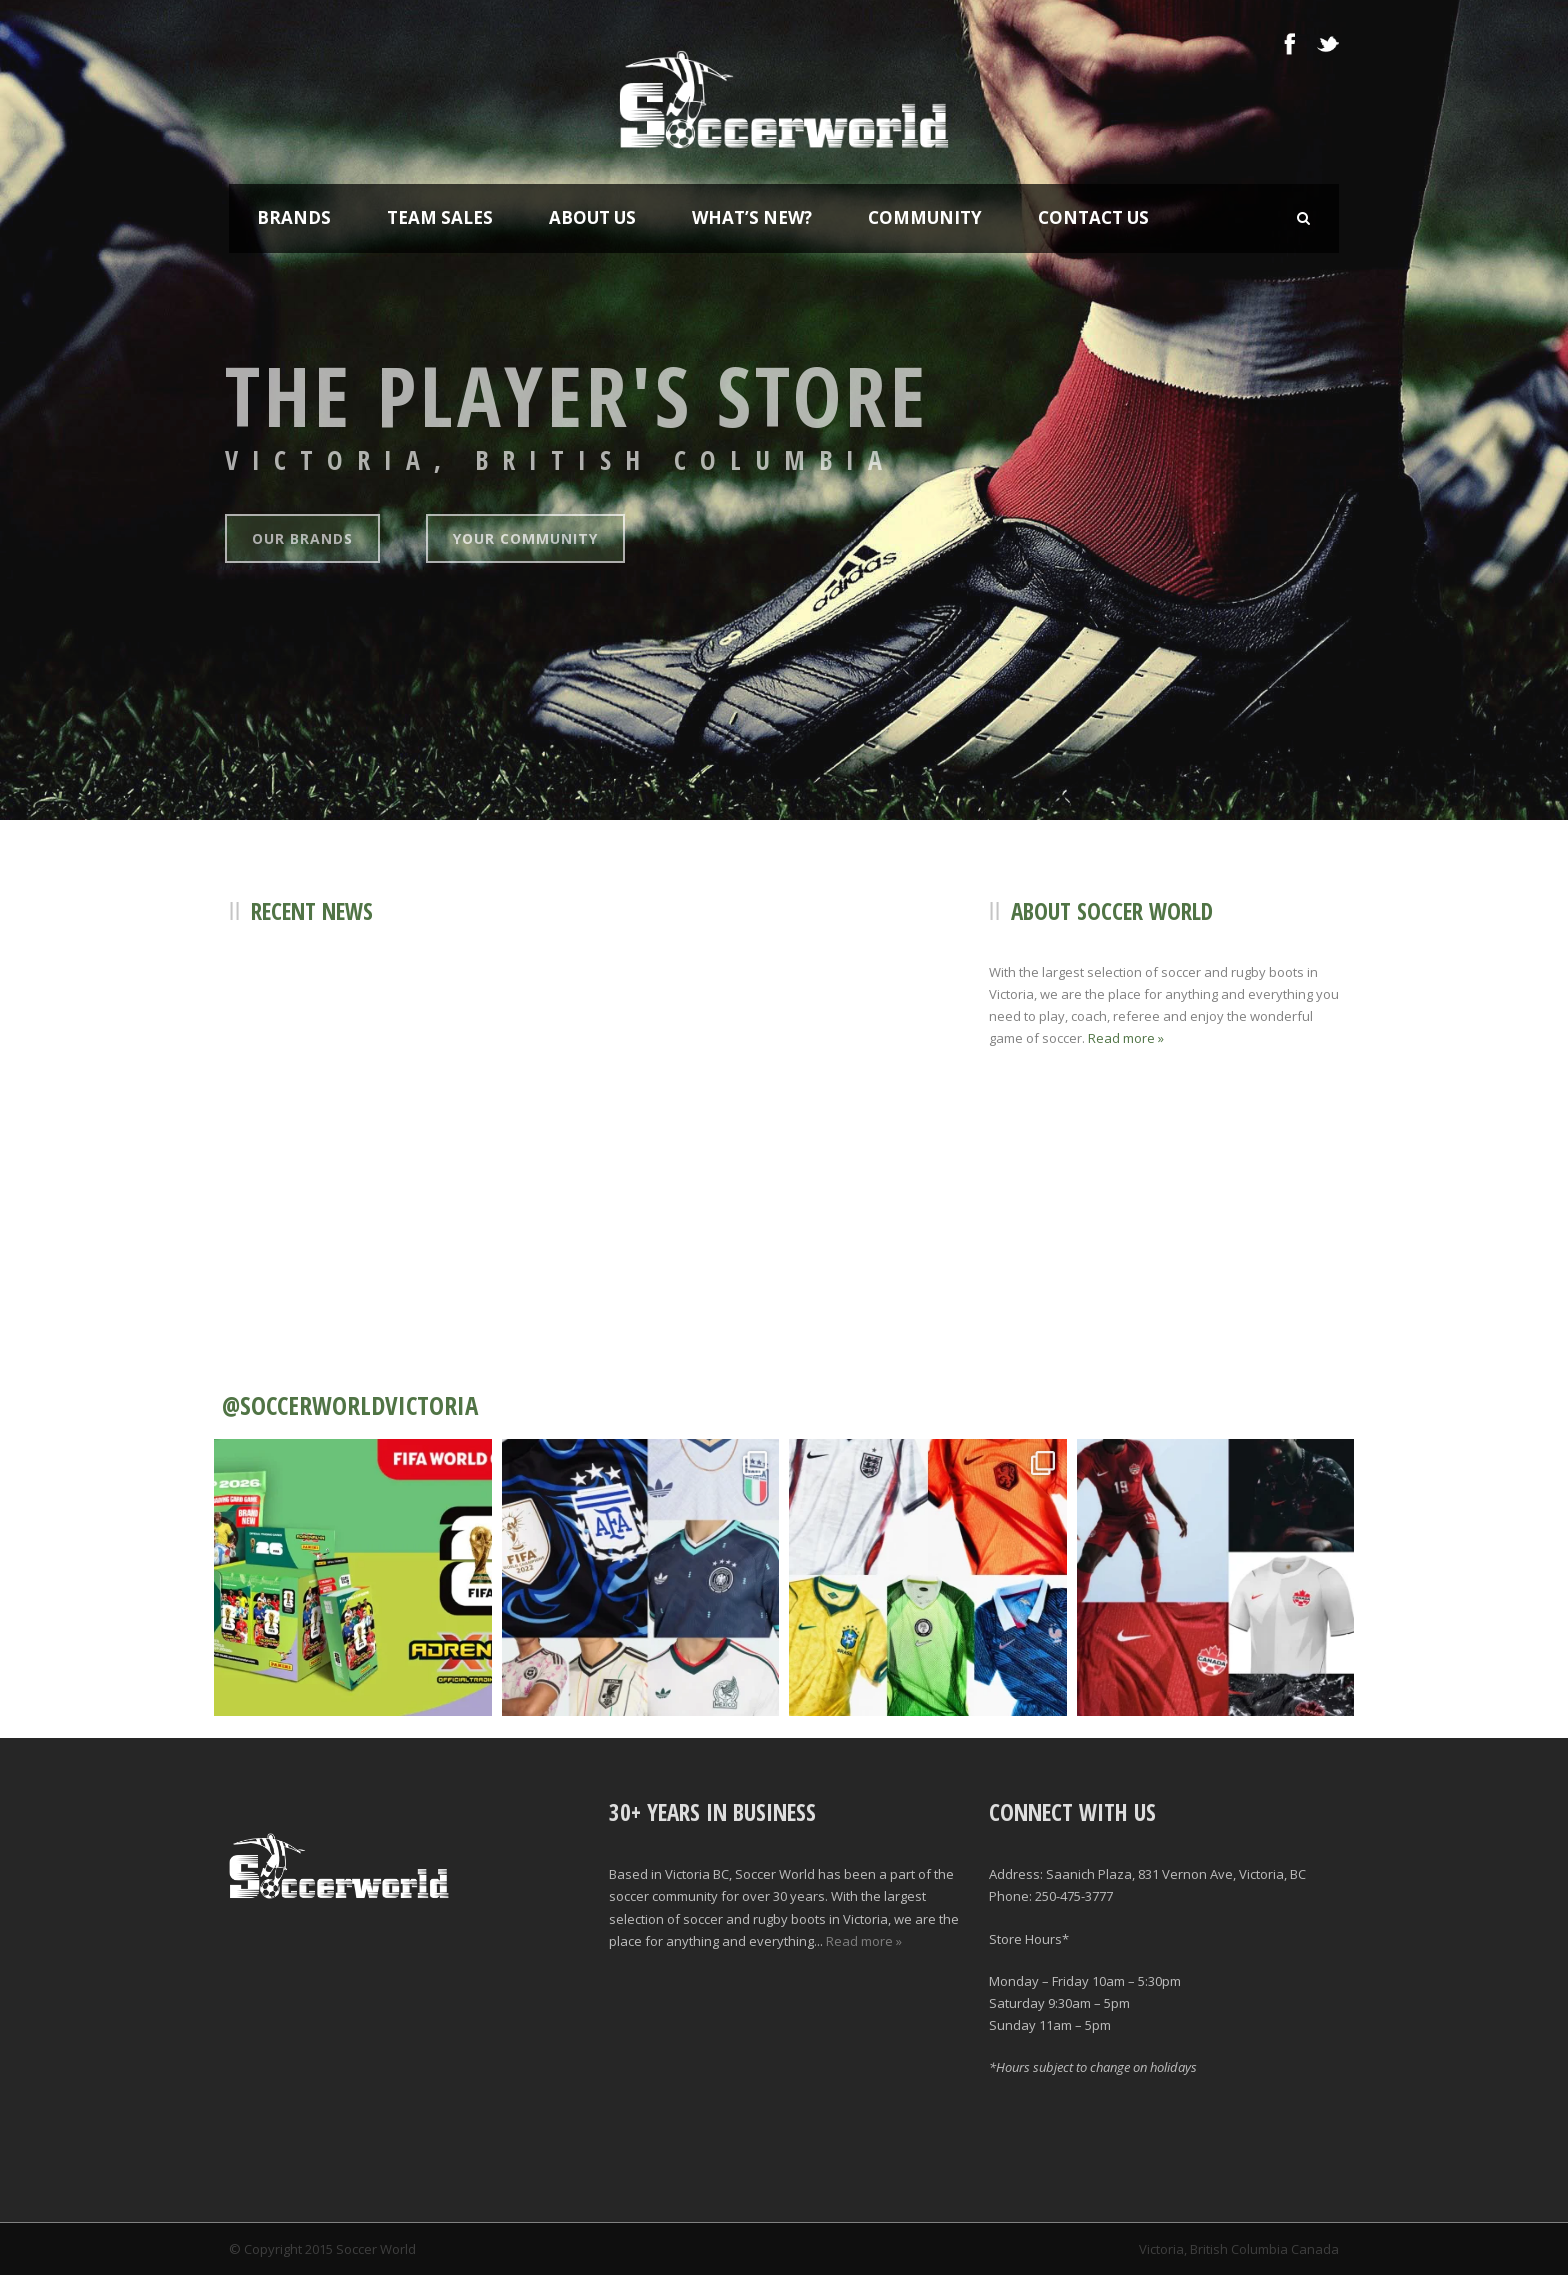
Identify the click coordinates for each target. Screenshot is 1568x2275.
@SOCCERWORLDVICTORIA (350, 1405)
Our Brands (302, 538)
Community (925, 217)
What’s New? (752, 217)
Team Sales (440, 217)
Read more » (1126, 1038)
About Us (592, 217)
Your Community (525, 538)
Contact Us (1093, 217)
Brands (294, 217)
